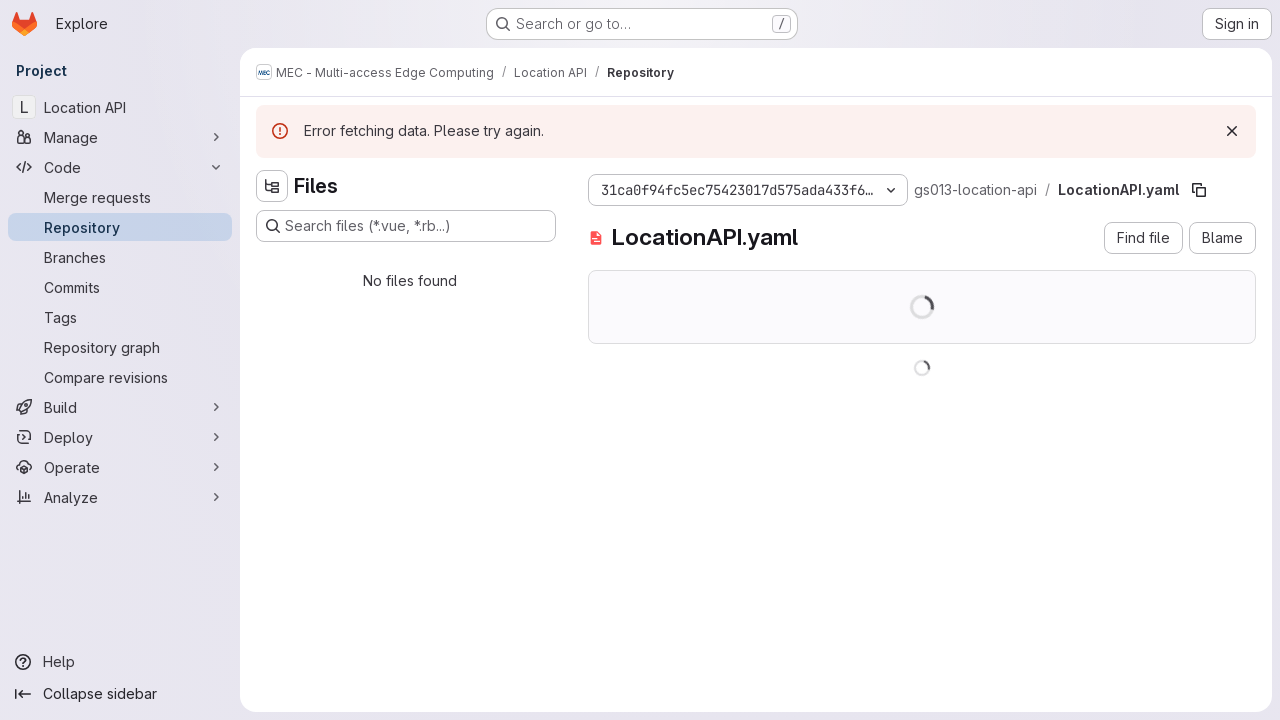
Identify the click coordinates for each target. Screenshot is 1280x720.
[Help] (120, 662)
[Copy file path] (1199, 190)
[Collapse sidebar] (120, 694)
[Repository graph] (120, 347)
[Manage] (120, 137)
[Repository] (120, 227)
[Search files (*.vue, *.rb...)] (406, 226)
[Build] (120, 407)
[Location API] (120, 107)
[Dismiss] (1232, 131)
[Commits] (120, 287)
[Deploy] (120, 437)
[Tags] (120, 317)
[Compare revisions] (120, 377)
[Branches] (120, 257)
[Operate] (120, 467)
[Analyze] (120, 497)
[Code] (120, 167)
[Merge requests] (120, 197)
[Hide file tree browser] (272, 186)
